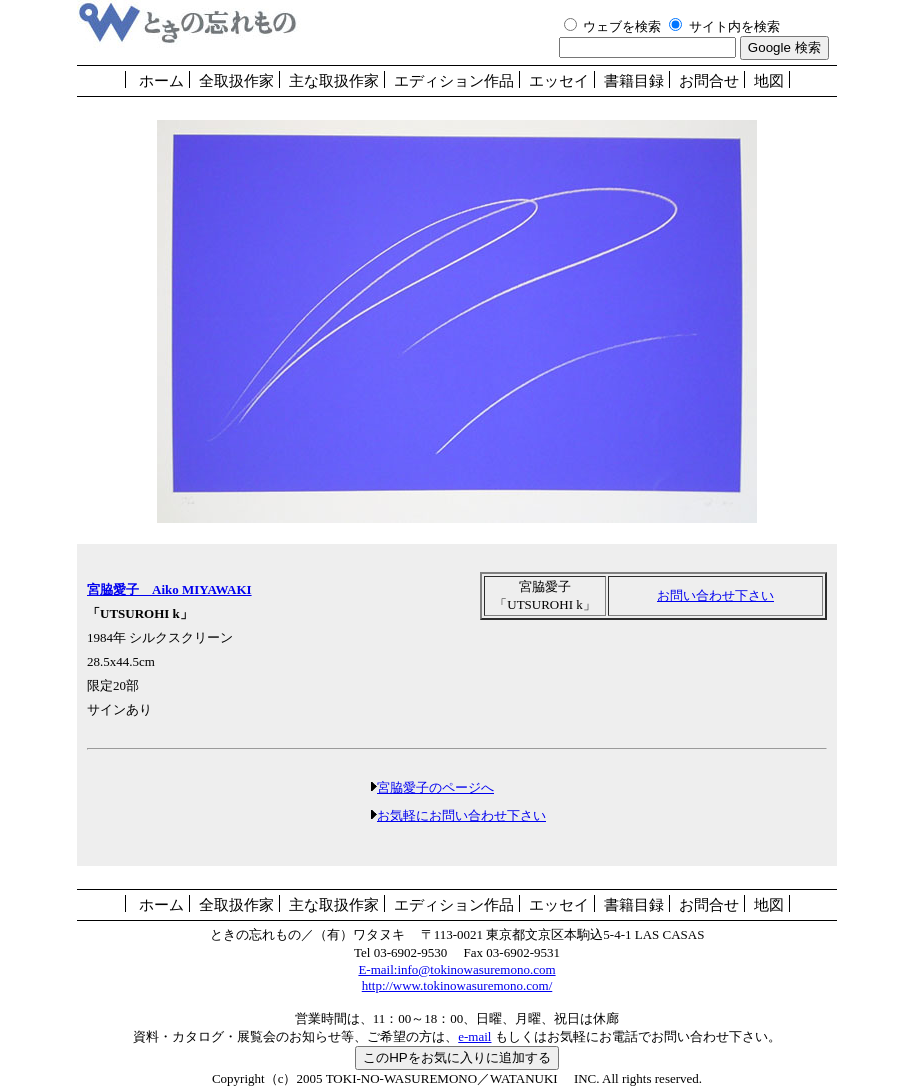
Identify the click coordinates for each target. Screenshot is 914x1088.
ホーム (161, 81)
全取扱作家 (236, 81)
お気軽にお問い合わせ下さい (461, 815)
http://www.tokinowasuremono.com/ (457, 985)
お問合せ (709, 81)
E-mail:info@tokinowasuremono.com (456, 969)
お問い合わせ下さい (715, 595)
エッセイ (559, 81)
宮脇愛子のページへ (435, 787)
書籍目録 (634, 81)
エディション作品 (454, 81)
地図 (769, 81)
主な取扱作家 (334, 81)
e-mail (474, 1036)
